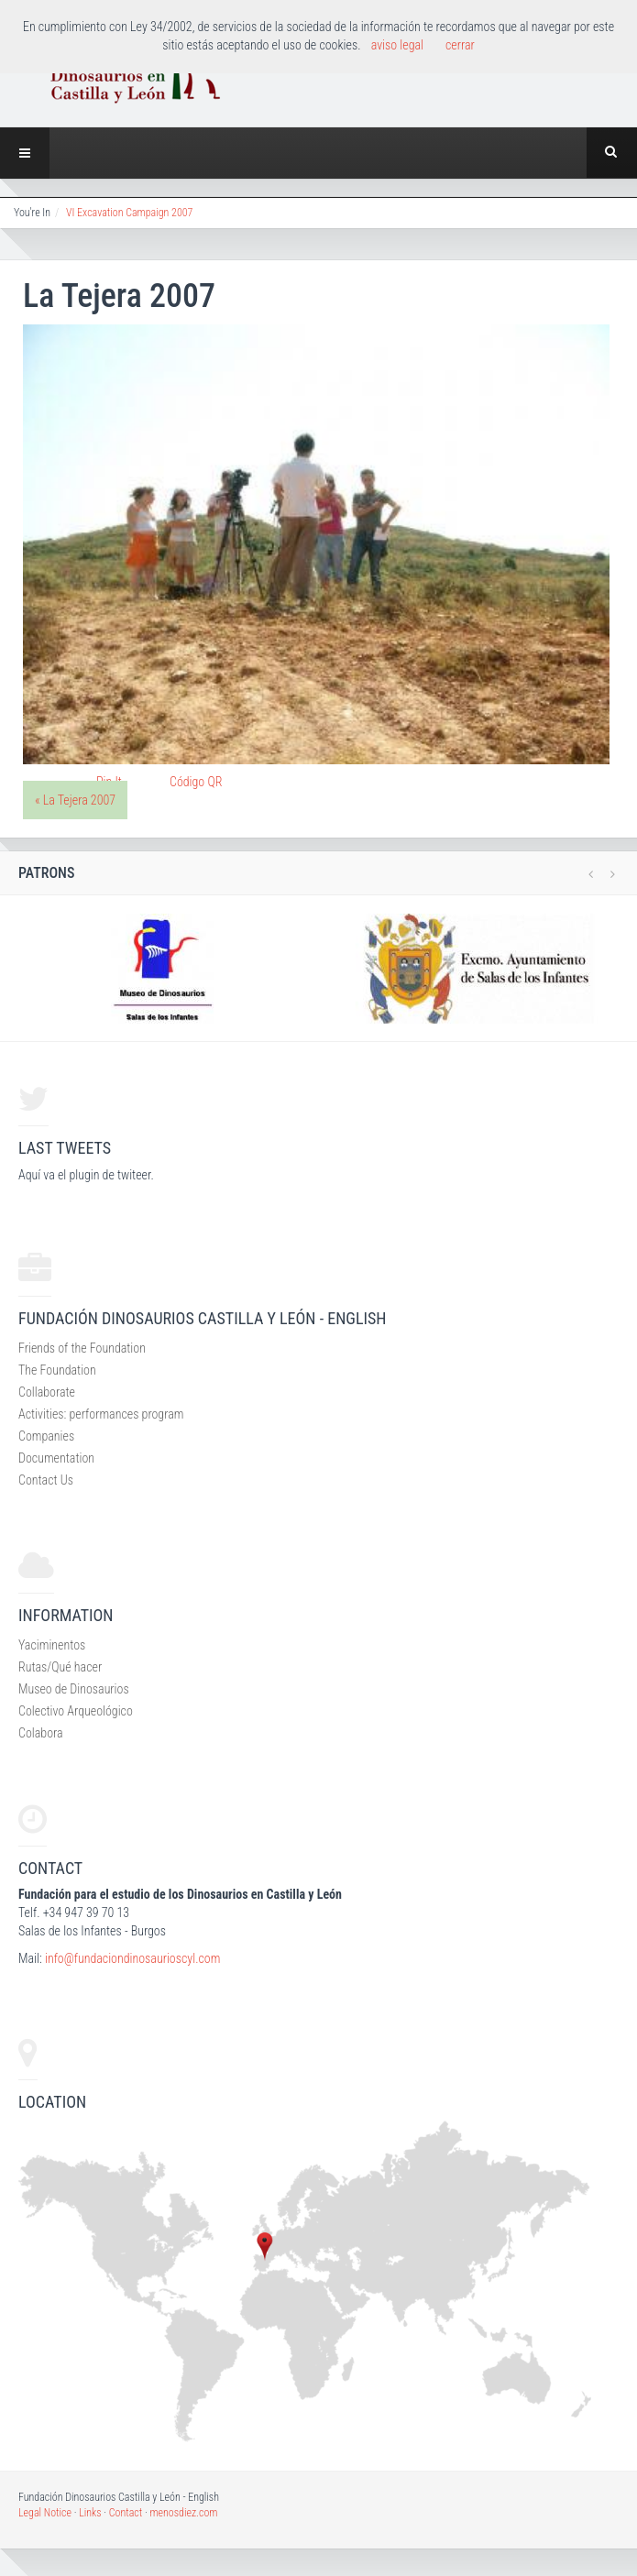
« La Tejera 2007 (75, 800)
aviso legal (397, 45)
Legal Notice (44, 2512)
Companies (46, 1436)
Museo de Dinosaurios (73, 1689)
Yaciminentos (51, 1645)
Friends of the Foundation (82, 1348)
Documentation (56, 1458)
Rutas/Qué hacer (60, 1667)
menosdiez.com (183, 2512)
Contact (126, 2512)
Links (90, 2512)
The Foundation (57, 1370)
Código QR (196, 781)
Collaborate (46, 1392)
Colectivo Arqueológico (75, 1711)
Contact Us (45, 1480)
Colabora (40, 1733)
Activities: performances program (100, 1414)
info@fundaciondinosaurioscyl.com (132, 1958)
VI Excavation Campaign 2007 (129, 212)
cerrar (460, 45)
